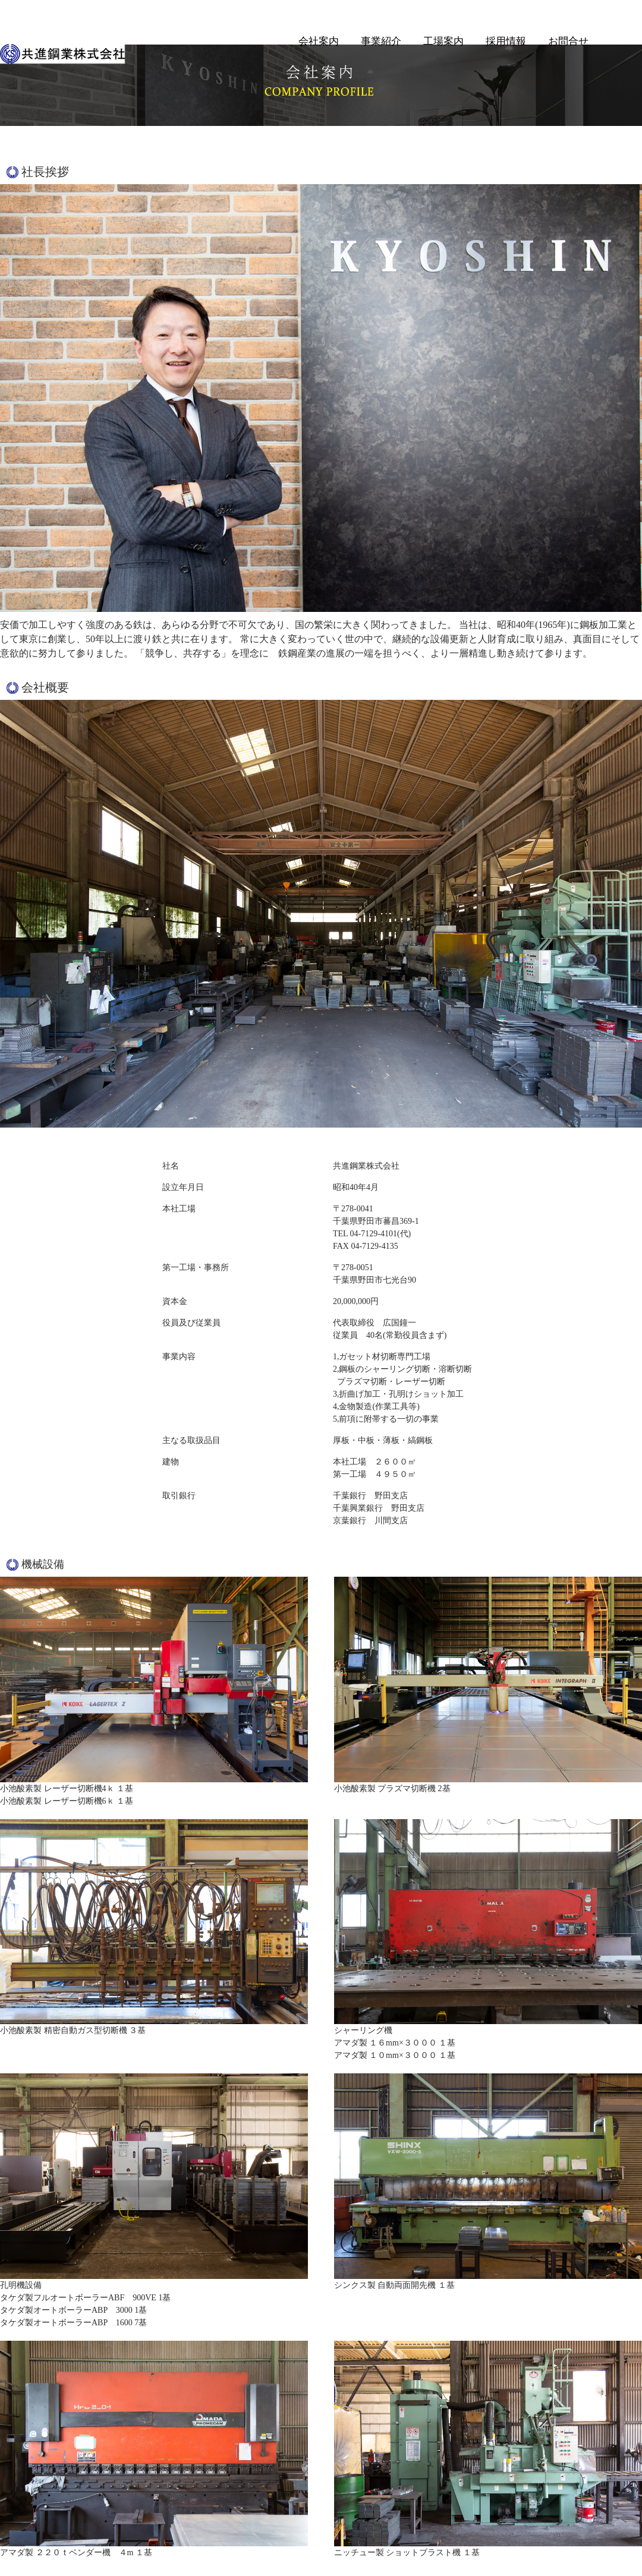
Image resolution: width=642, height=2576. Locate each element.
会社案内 (318, 41)
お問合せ (568, 41)
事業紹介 (381, 41)
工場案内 (443, 41)
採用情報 (506, 41)
